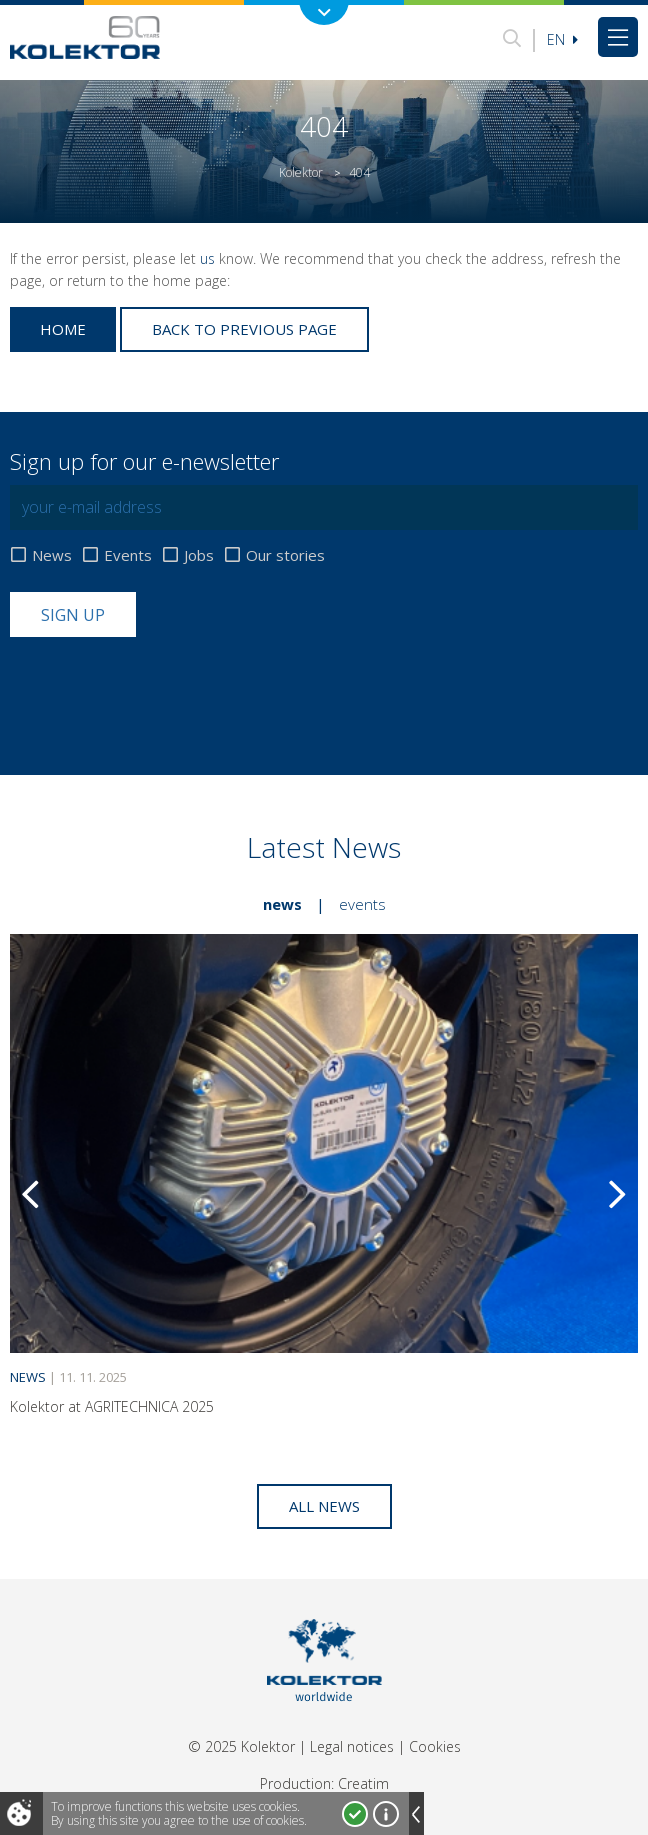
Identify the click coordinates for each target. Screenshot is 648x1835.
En (562, 39)
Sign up (73, 615)
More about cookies (386, 1814)
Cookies (435, 1746)
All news (324, 1506)
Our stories (285, 555)
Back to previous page (244, 329)
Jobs (199, 555)
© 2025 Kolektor (241, 1746)
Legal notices (352, 1746)
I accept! (355, 1814)
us (207, 258)
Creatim (363, 1783)
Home (63, 329)
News (52, 555)
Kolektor (301, 172)
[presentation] (162, 686)
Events (128, 555)
